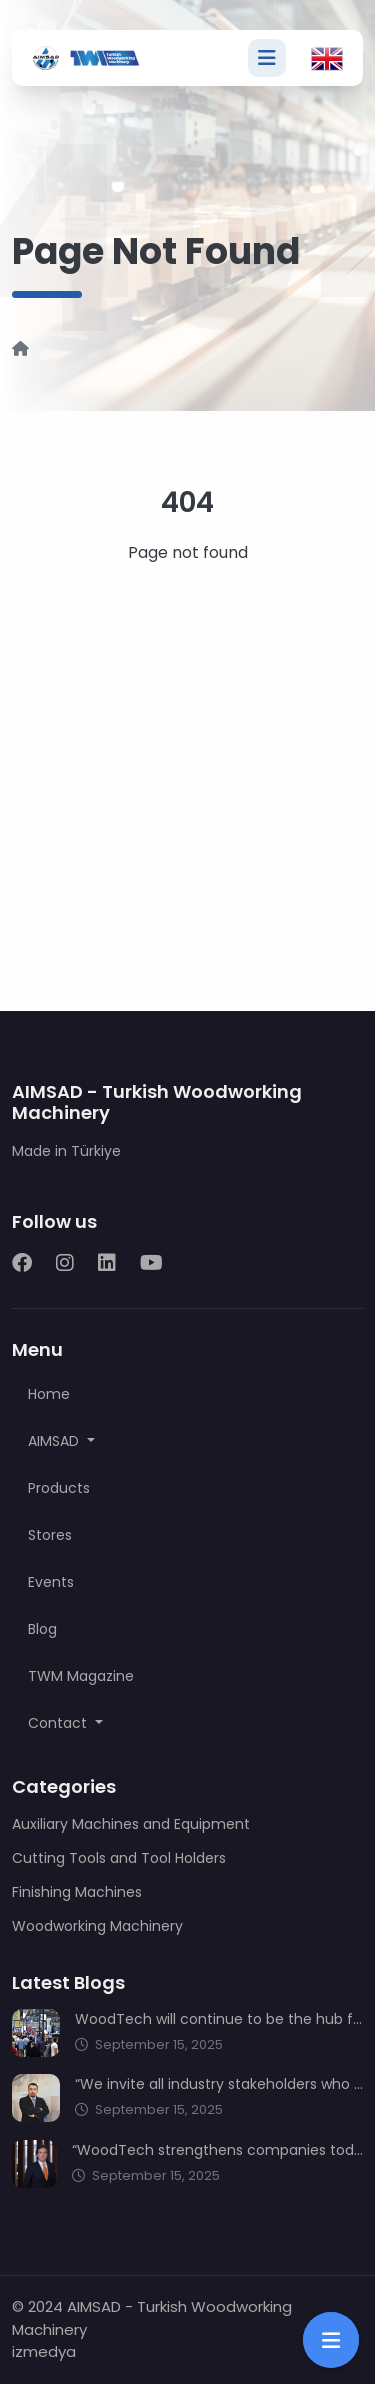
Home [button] (49, 1394)
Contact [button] (59, 1723)
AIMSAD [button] (55, 1441)
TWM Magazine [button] (81, 1676)
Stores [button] (50, 1535)
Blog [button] (42, 1629)
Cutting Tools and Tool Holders (119, 1858)
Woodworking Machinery (97, 1926)
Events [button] (51, 1582)
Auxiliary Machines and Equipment (131, 1824)
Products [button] (59, 1488)
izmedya (44, 2351)
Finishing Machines (77, 1892)
